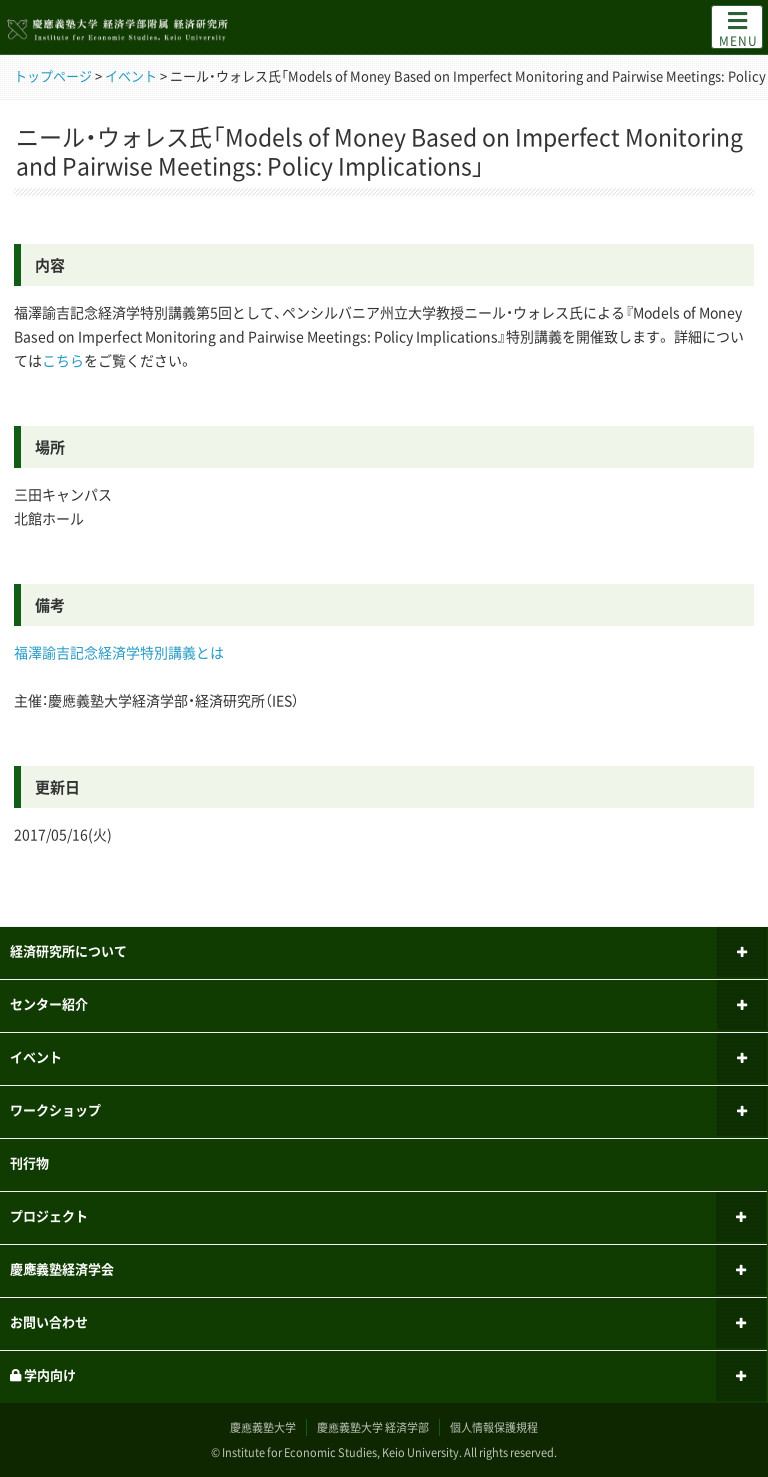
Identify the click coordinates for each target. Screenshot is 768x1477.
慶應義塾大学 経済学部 (373, 1427)
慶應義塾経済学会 (62, 1268)
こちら (63, 360)
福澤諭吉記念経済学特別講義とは (119, 652)
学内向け (43, 1374)
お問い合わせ (49, 1321)
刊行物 (29, 1162)
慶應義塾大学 (263, 1427)
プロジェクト (49, 1215)
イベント (36, 1056)
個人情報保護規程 (494, 1427)
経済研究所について (68, 950)
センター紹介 (49, 1003)
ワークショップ (55, 1109)
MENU (738, 28)
